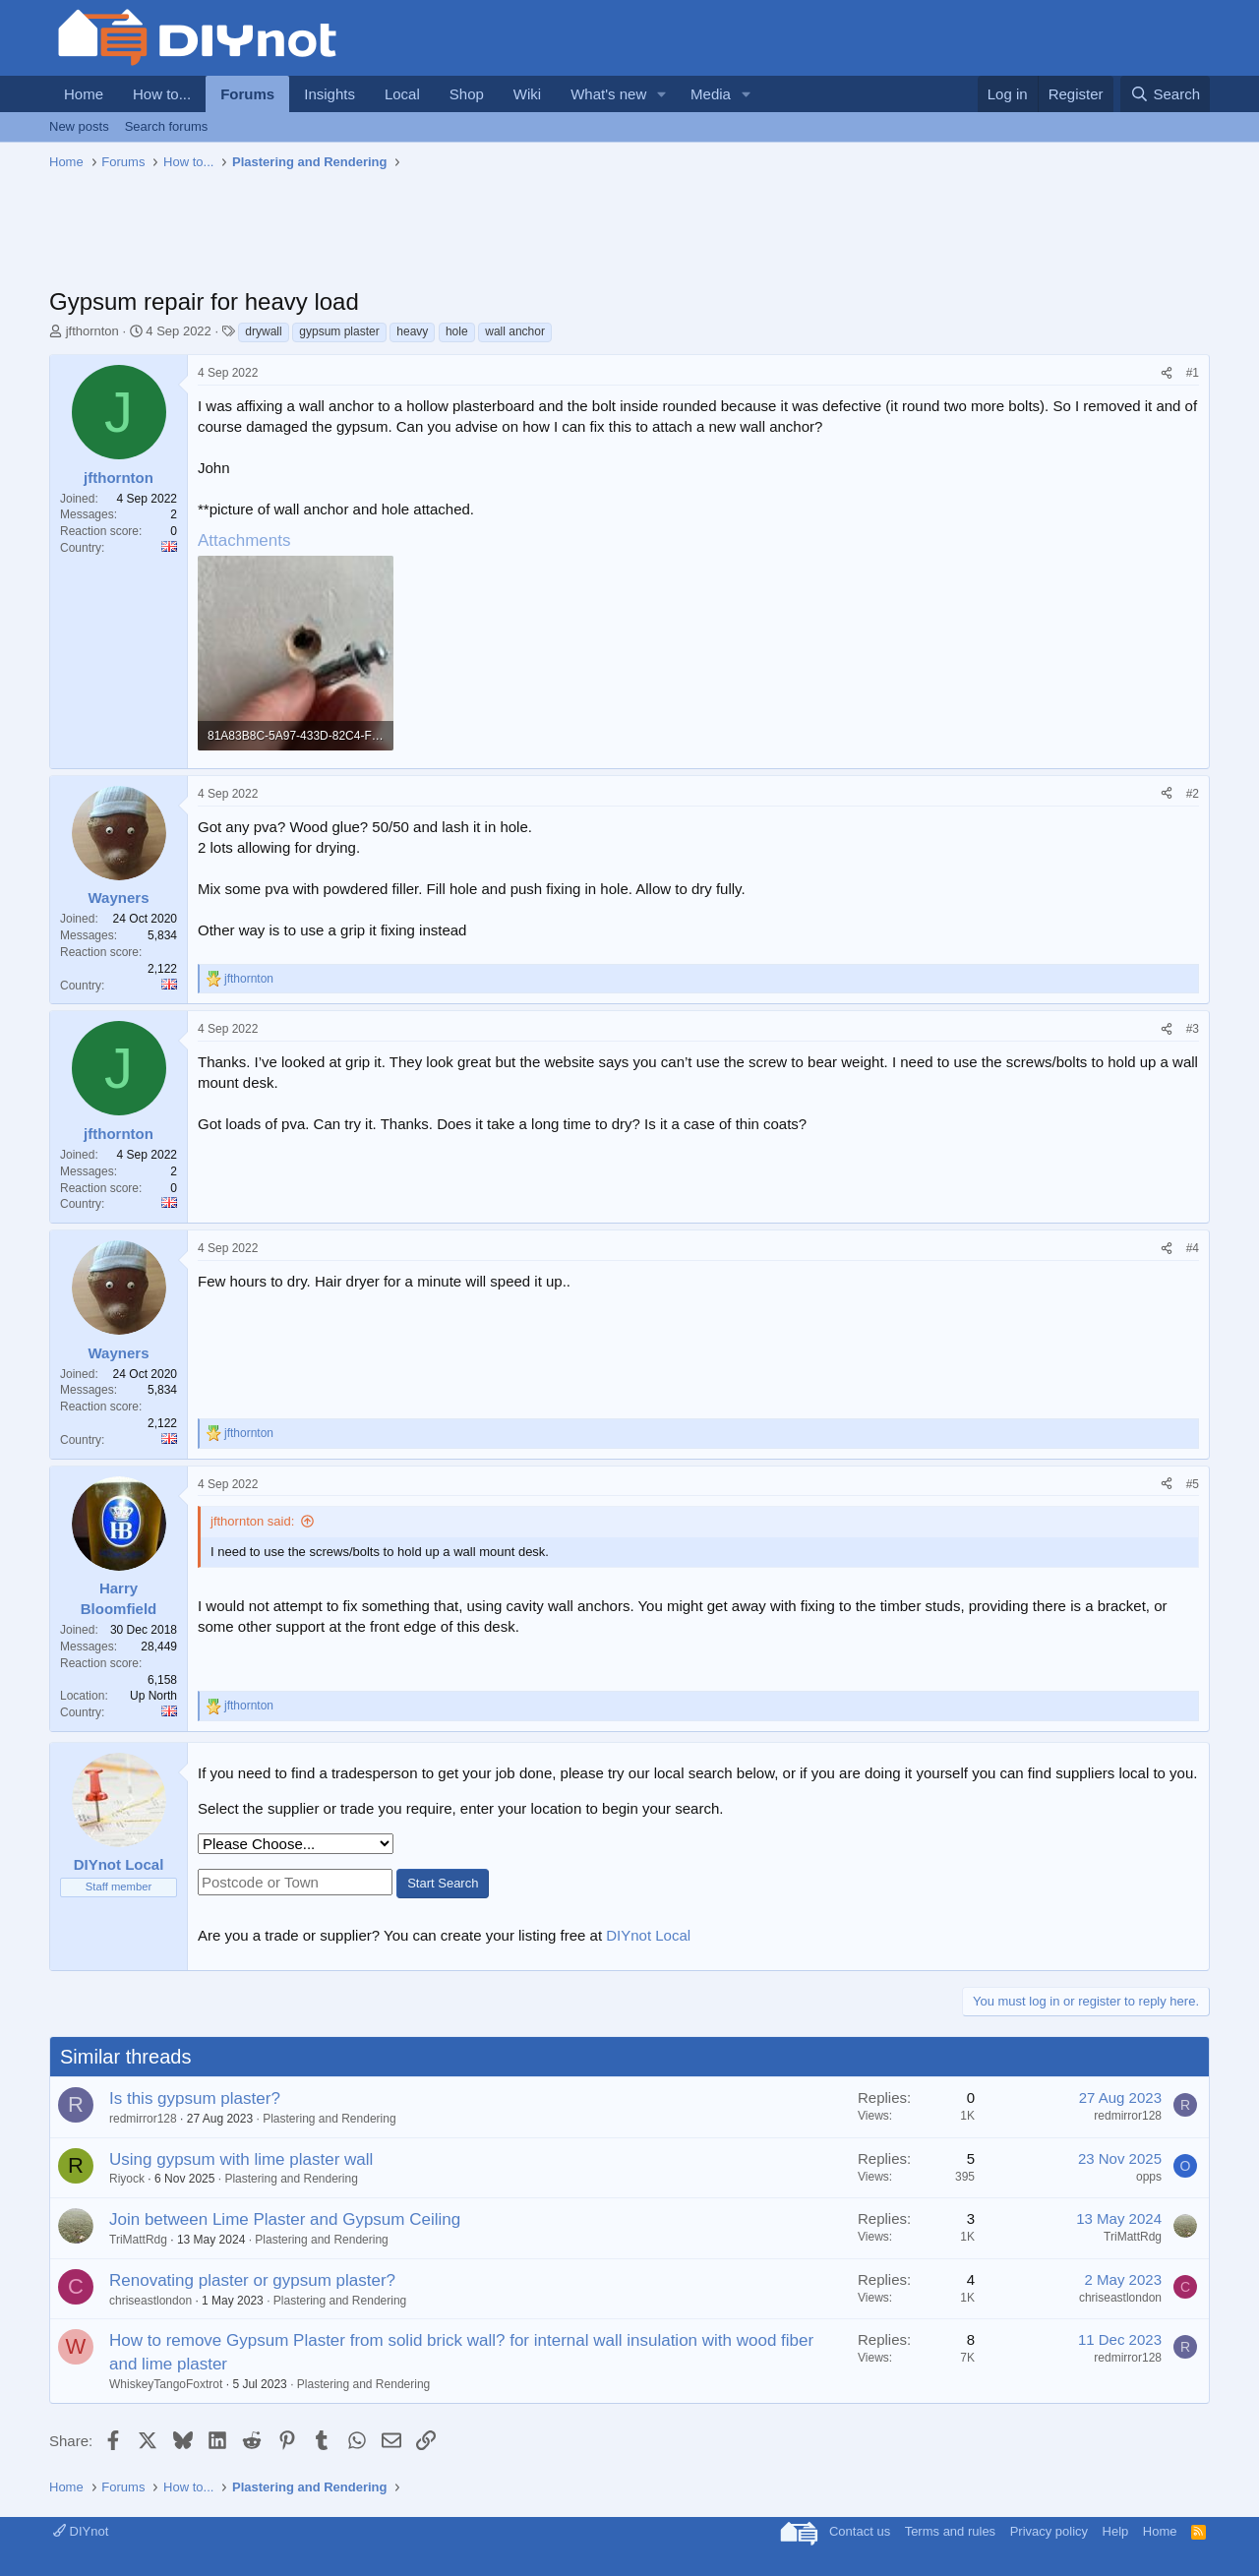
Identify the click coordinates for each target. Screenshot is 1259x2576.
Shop (467, 94)
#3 (1192, 1029)
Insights (329, 94)
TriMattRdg (138, 2240)
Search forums (167, 126)
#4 (1192, 1248)
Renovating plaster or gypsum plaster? (252, 2280)
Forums (247, 94)
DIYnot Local (648, 1935)
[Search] (1165, 94)
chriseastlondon (150, 2300)
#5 (1192, 1484)
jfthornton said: (252, 1521)
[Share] (1166, 373)
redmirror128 (143, 2119)
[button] (662, 94)
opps (1149, 2177)
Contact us (859, 2531)
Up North (153, 1696)
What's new (608, 94)
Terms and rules (950, 2531)
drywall (263, 331)
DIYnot (80, 2531)
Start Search (442, 1883)
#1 (1192, 373)
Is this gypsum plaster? (194, 2098)
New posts (79, 126)
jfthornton (92, 331)
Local (402, 94)
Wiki (527, 94)
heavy (412, 331)
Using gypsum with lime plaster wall (241, 2159)
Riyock (127, 2179)
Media (710, 94)
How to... (162, 94)
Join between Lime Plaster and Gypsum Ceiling (284, 2219)
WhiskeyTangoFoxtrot (165, 2384)
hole (457, 331)
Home (83, 94)
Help (1116, 2531)
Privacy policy (1049, 2531)
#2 (1192, 794)
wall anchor (515, 331)
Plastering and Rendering (329, 2119)
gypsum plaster (339, 331)
